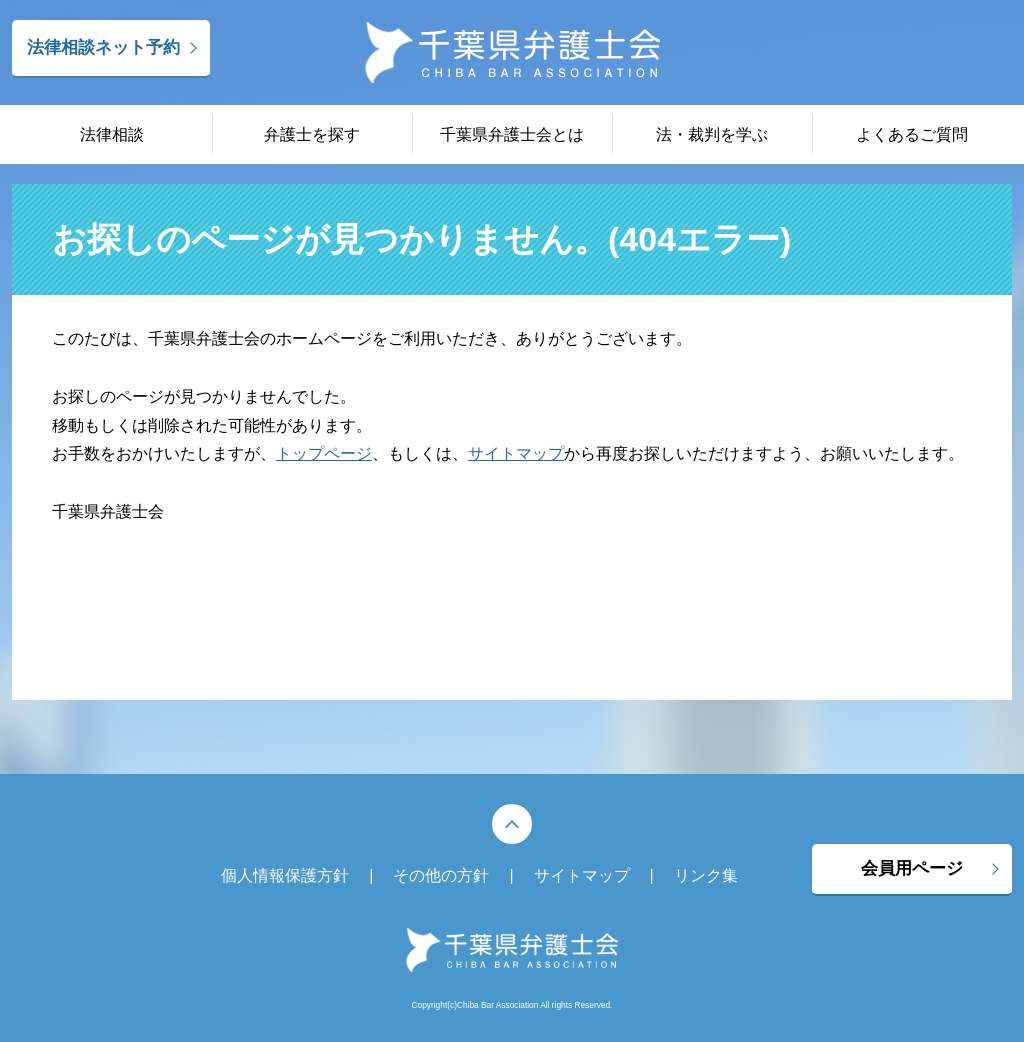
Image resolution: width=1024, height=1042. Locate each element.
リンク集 (706, 875)
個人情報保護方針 (285, 875)
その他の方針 (441, 875)
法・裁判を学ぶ (712, 134)
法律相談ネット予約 (103, 47)
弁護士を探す (312, 134)
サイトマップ (516, 453)
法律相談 (112, 134)
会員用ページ (912, 868)
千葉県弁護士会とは (512, 134)
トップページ (324, 453)
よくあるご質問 (912, 134)
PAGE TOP (512, 824)
